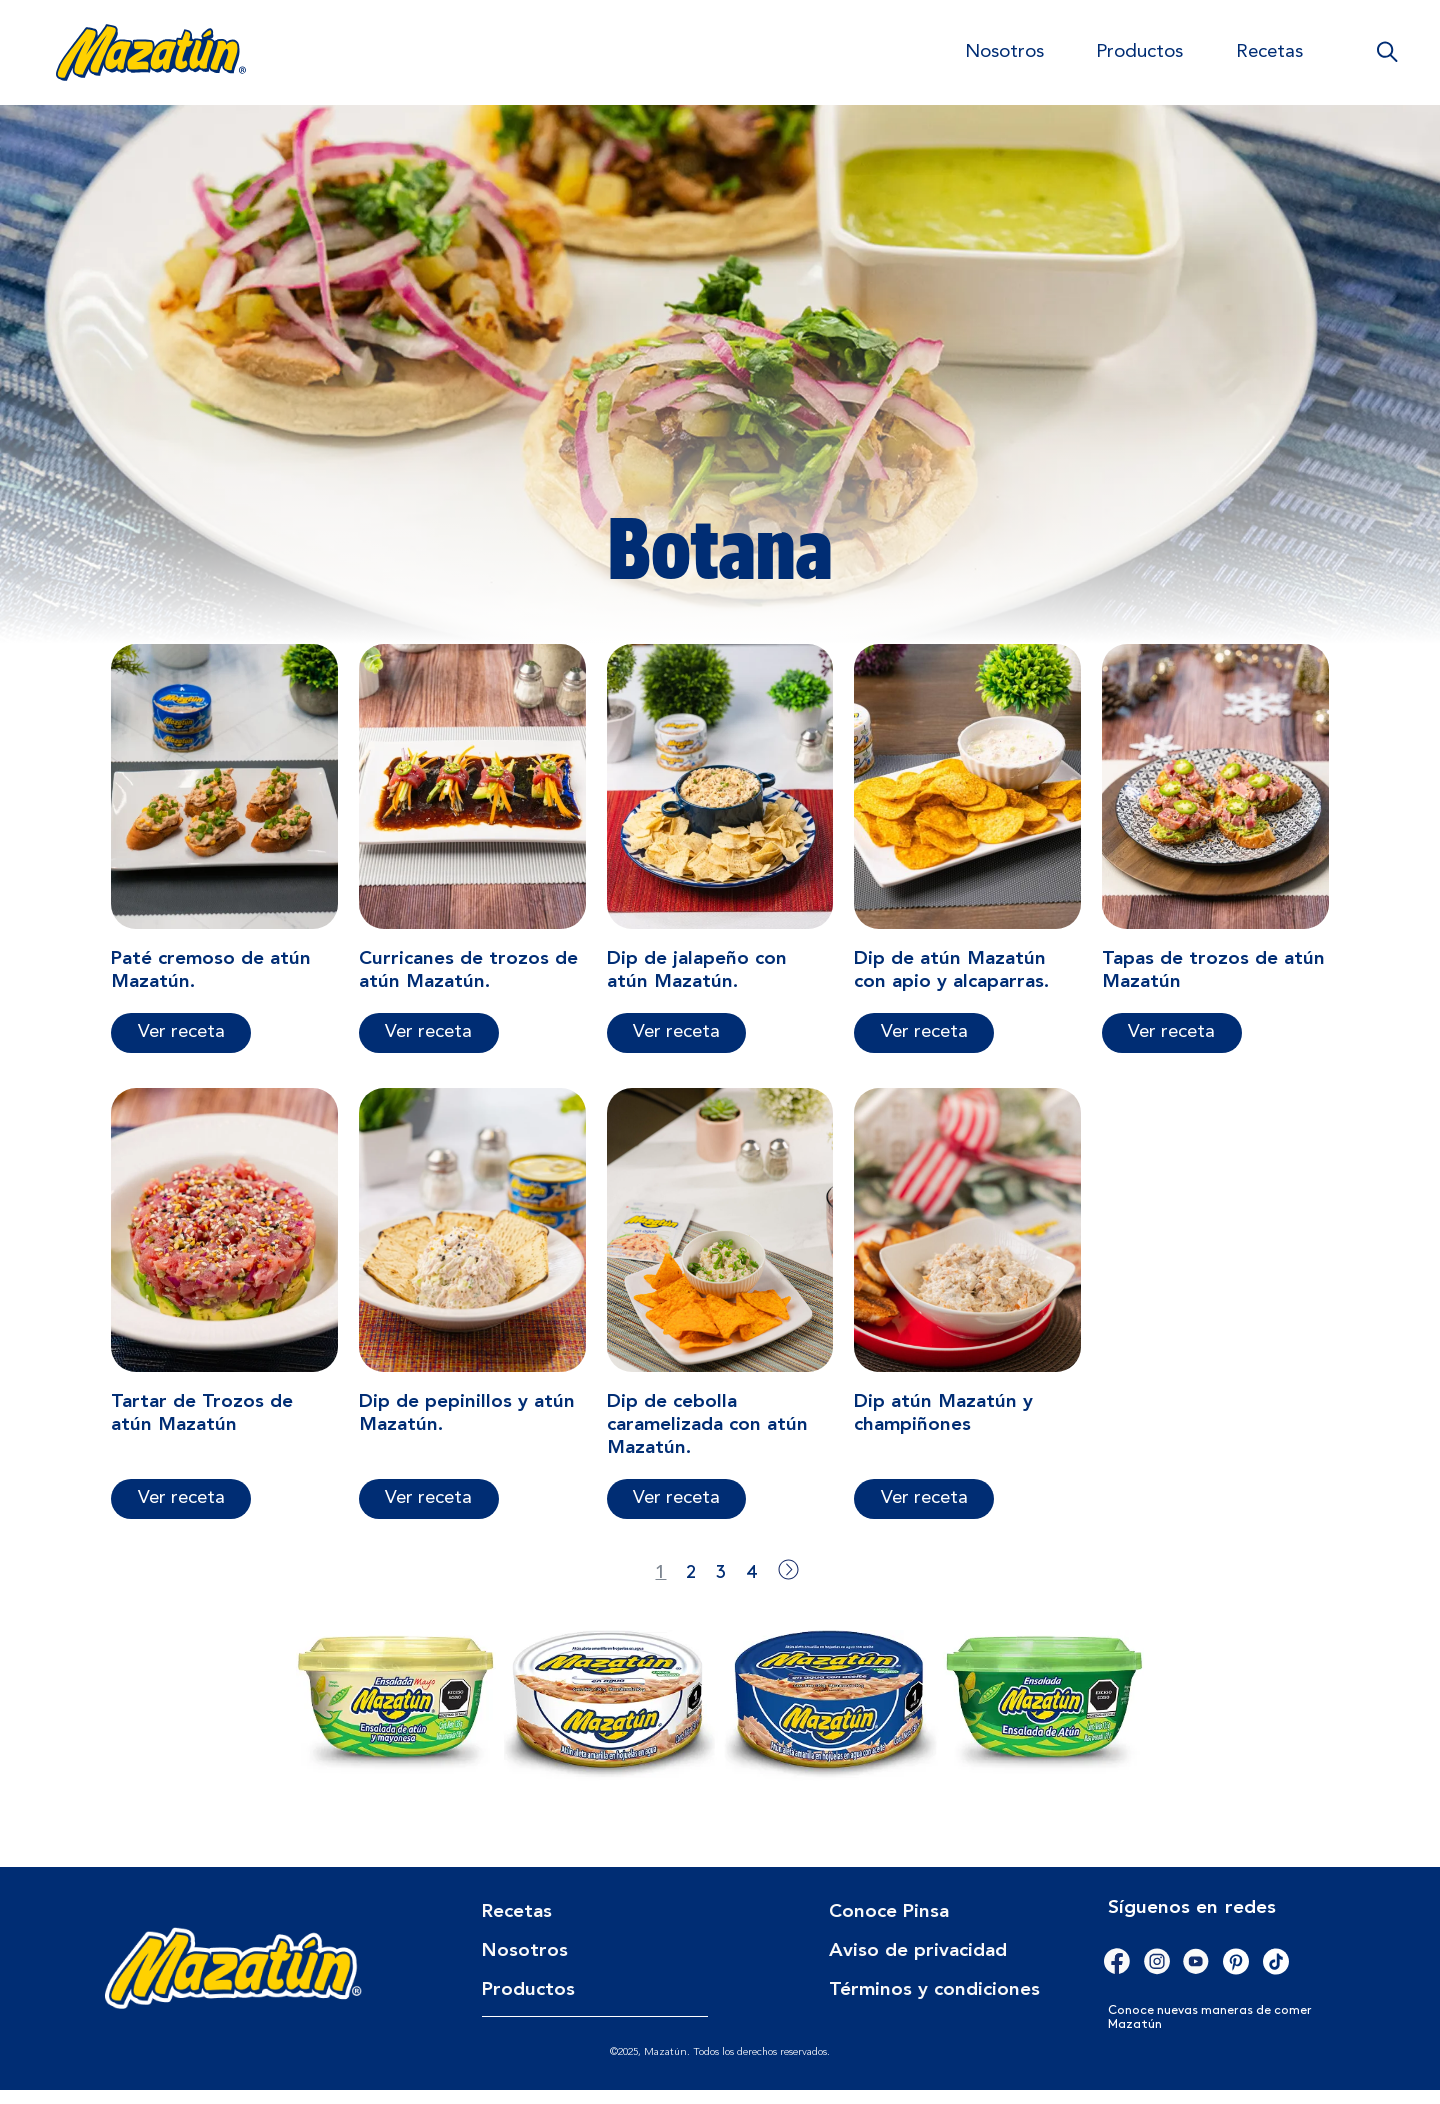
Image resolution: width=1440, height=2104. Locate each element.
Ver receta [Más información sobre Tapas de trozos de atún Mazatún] (1171, 1045)
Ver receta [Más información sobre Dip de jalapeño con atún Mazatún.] (676, 1045)
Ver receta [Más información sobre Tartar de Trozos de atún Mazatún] (181, 1512)
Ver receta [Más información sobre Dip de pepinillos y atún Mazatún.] (428, 1512)
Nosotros (1004, 52)
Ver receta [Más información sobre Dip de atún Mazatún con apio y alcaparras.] (924, 1045)
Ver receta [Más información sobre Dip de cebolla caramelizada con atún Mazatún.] (676, 1512)
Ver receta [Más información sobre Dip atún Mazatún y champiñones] (924, 1512)
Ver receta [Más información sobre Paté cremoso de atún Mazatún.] (181, 1045)
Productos (1139, 52)
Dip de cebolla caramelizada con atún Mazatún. (707, 1439)
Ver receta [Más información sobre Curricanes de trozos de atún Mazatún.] (428, 1045)
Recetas (1269, 52)
